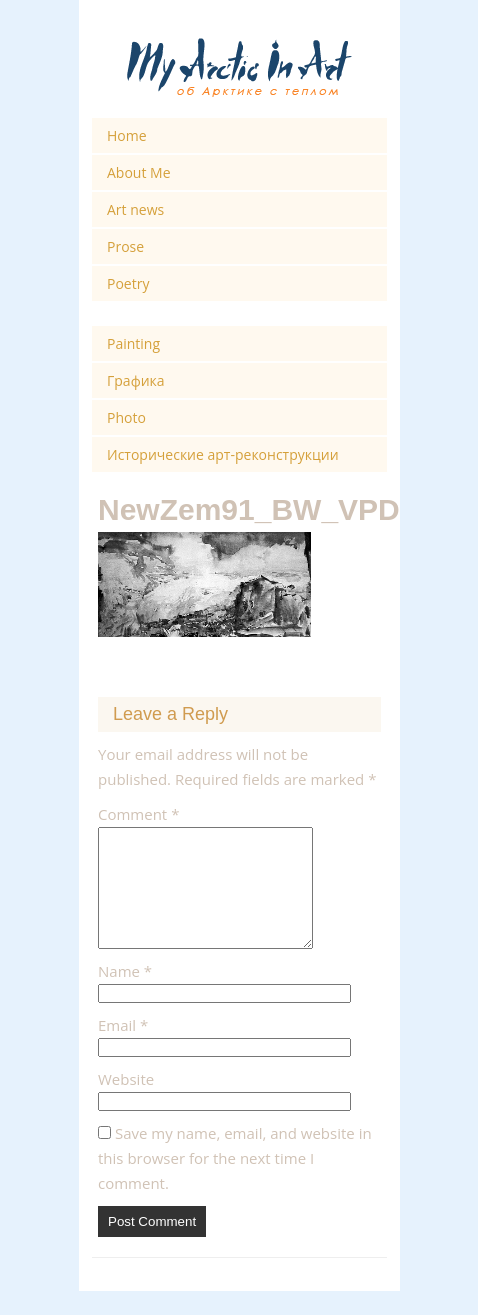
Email (123, 1049)
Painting (133, 343)
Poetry (128, 283)
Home (127, 135)
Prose (125, 246)
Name (125, 995)
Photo (126, 417)
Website (126, 1103)
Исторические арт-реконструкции (223, 454)
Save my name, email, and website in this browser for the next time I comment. (235, 1182)
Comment (138, 814)
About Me (139, 172)
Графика (136, 380)
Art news (135, 209)
